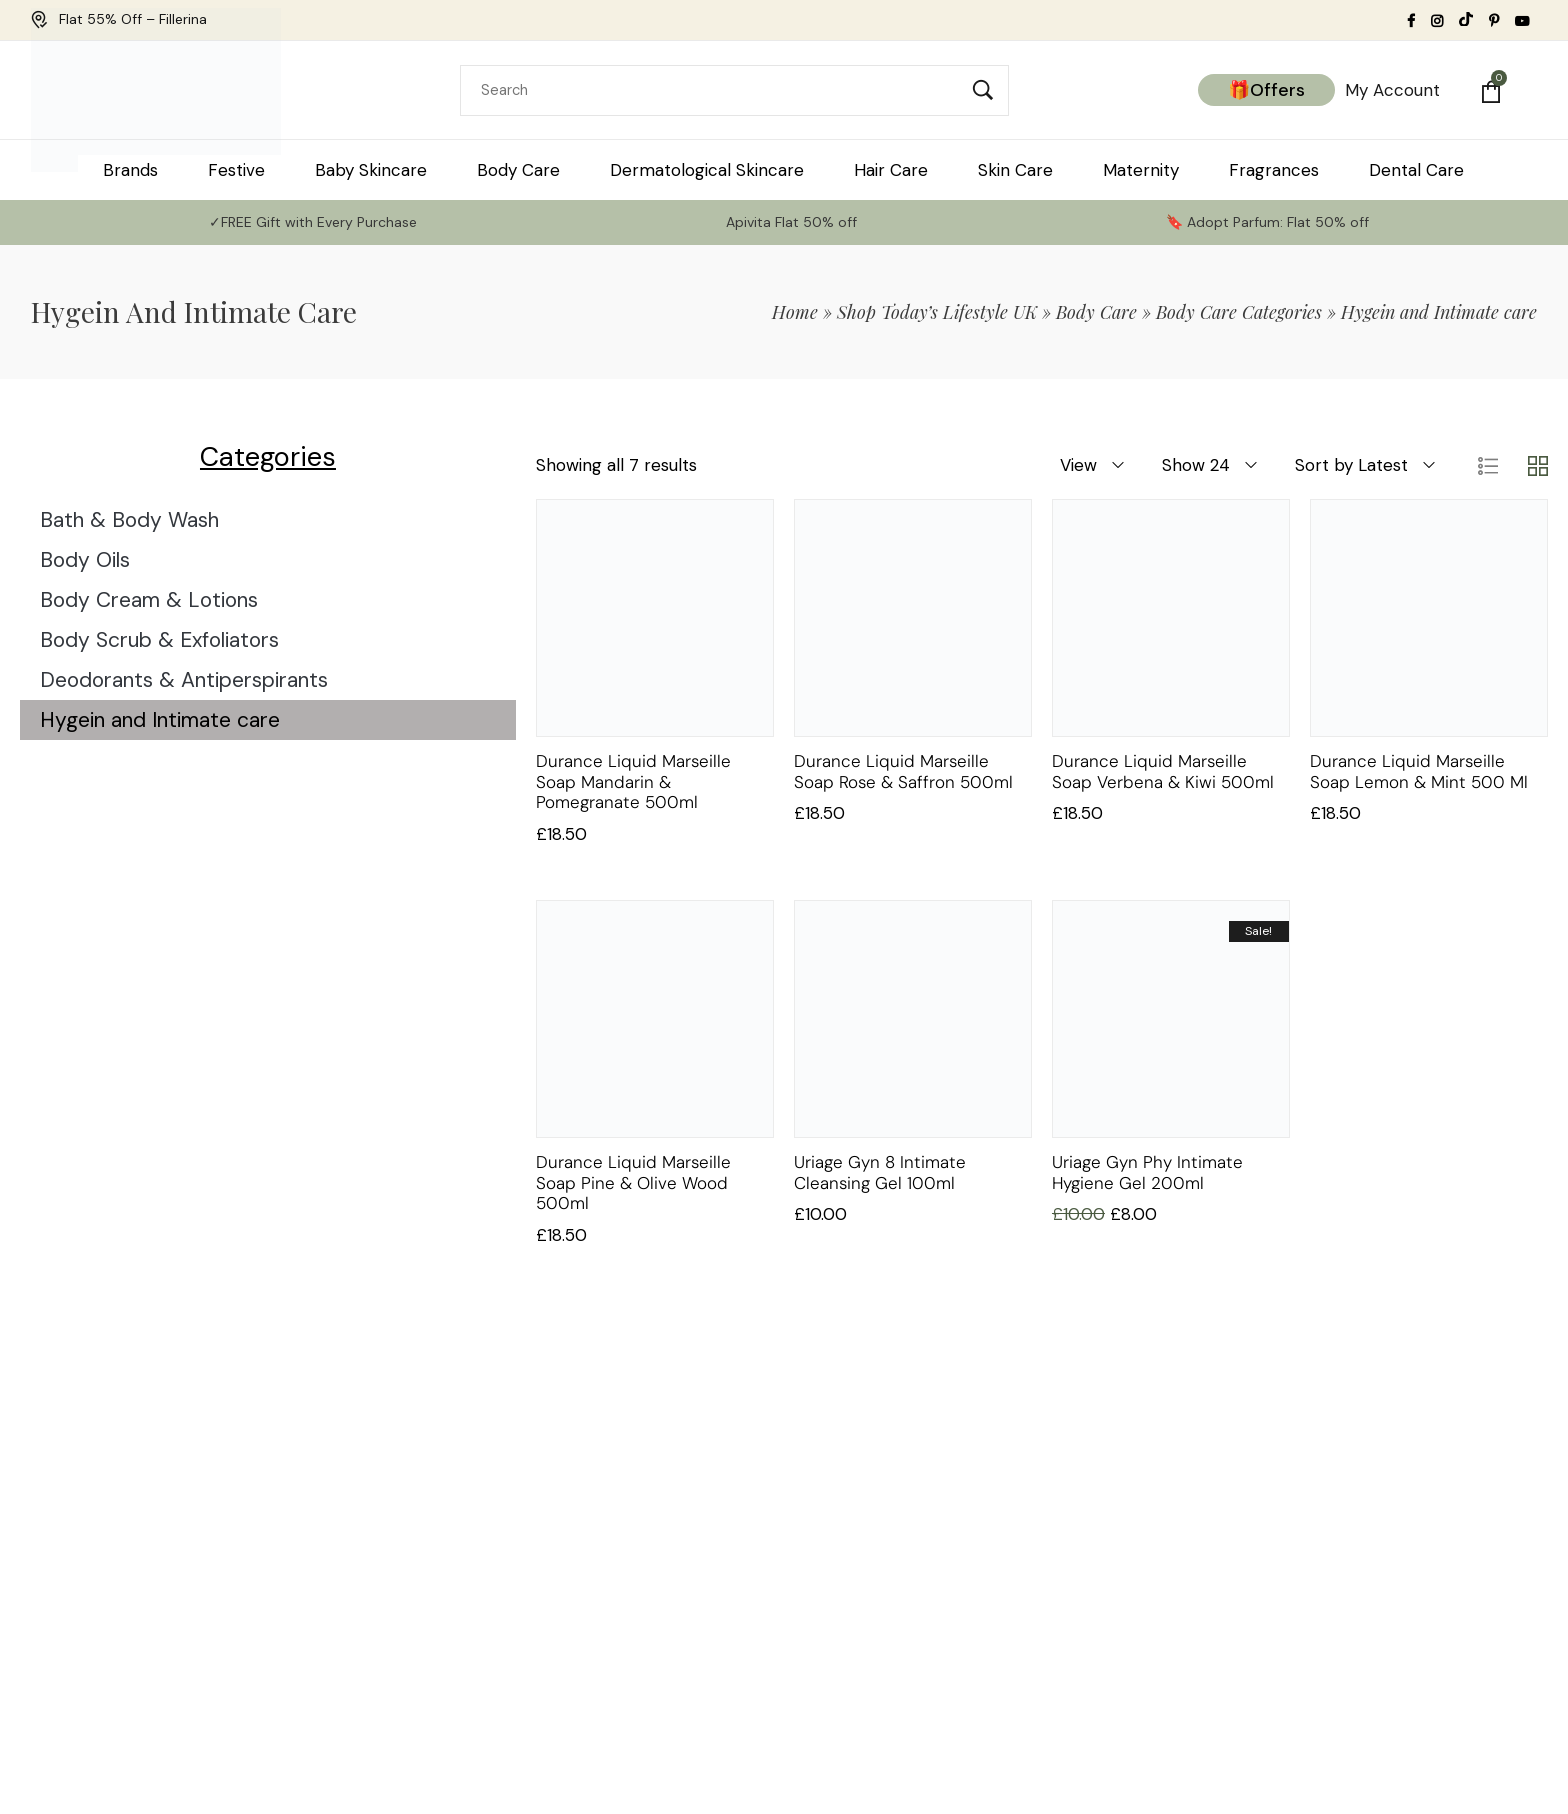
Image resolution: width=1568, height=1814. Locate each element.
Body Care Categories (1239, 312)
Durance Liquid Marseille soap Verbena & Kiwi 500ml (1163, 771)
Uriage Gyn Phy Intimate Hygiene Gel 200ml (1147, 1172)
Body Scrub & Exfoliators (159, 640)
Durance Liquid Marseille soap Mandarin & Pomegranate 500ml (633, 781)
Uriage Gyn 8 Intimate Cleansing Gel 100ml (880, 1172)
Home (795, 312)
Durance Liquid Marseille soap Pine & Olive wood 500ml (633, 1182)
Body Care (1096, 312)
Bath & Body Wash (129, 520)
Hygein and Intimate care (160, 720)
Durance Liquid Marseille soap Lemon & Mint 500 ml (1419, 771)
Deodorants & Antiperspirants (184, 680)
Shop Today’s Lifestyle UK (937, 312)
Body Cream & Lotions (149, 600)
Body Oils (85, 560)
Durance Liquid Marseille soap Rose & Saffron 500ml (903, 771)
